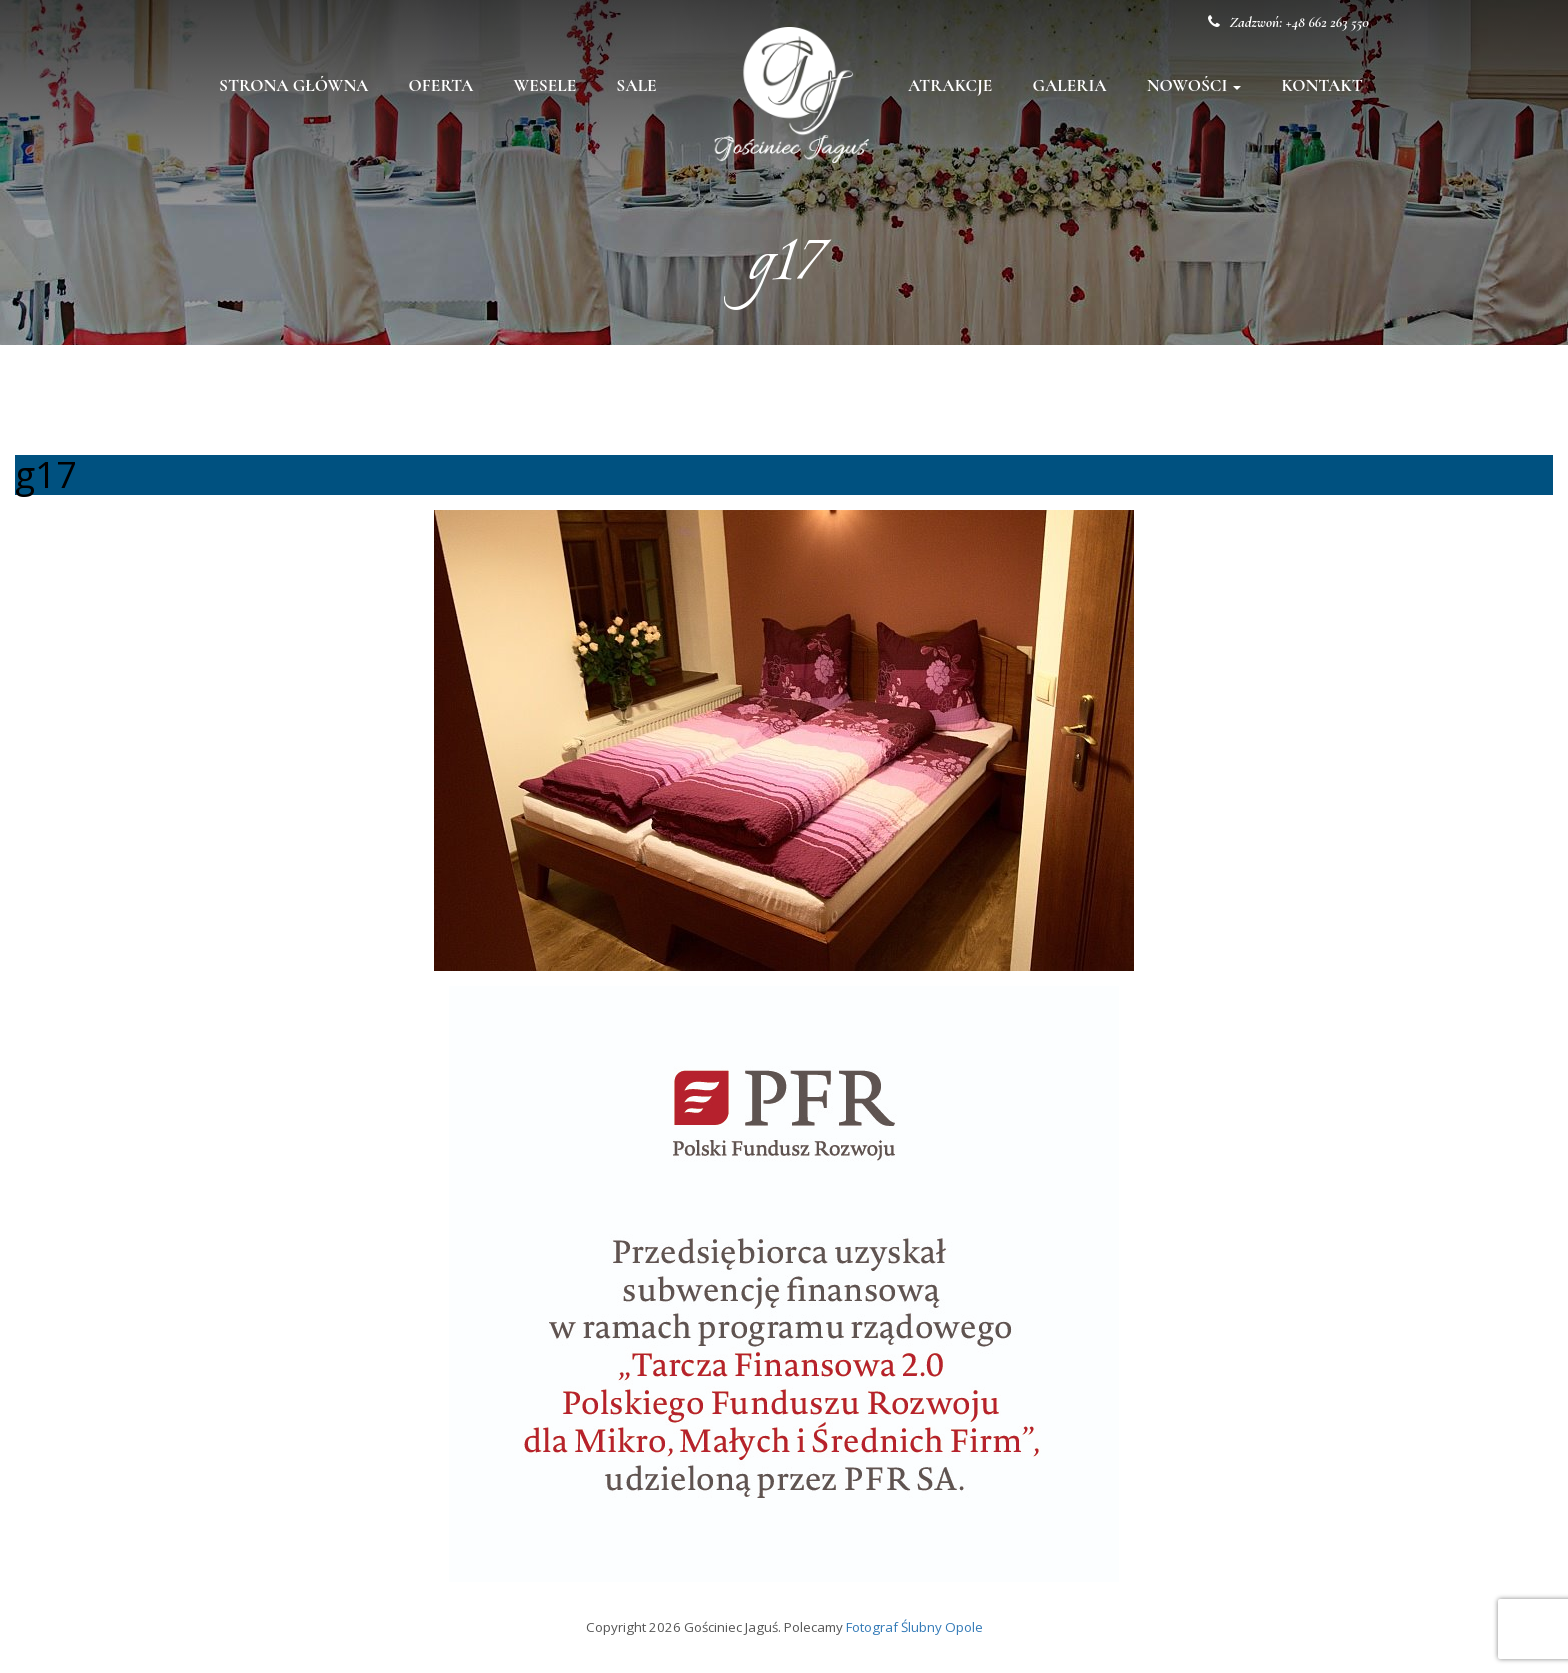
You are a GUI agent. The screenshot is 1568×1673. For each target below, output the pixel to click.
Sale (636, 85)
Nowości (1194, 85)
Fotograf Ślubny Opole (914, 1627)
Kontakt (1322, 85)
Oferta (441, 85)
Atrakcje (950, 85)
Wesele (544, 85)
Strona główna (294, 85)
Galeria (1069, 85)
